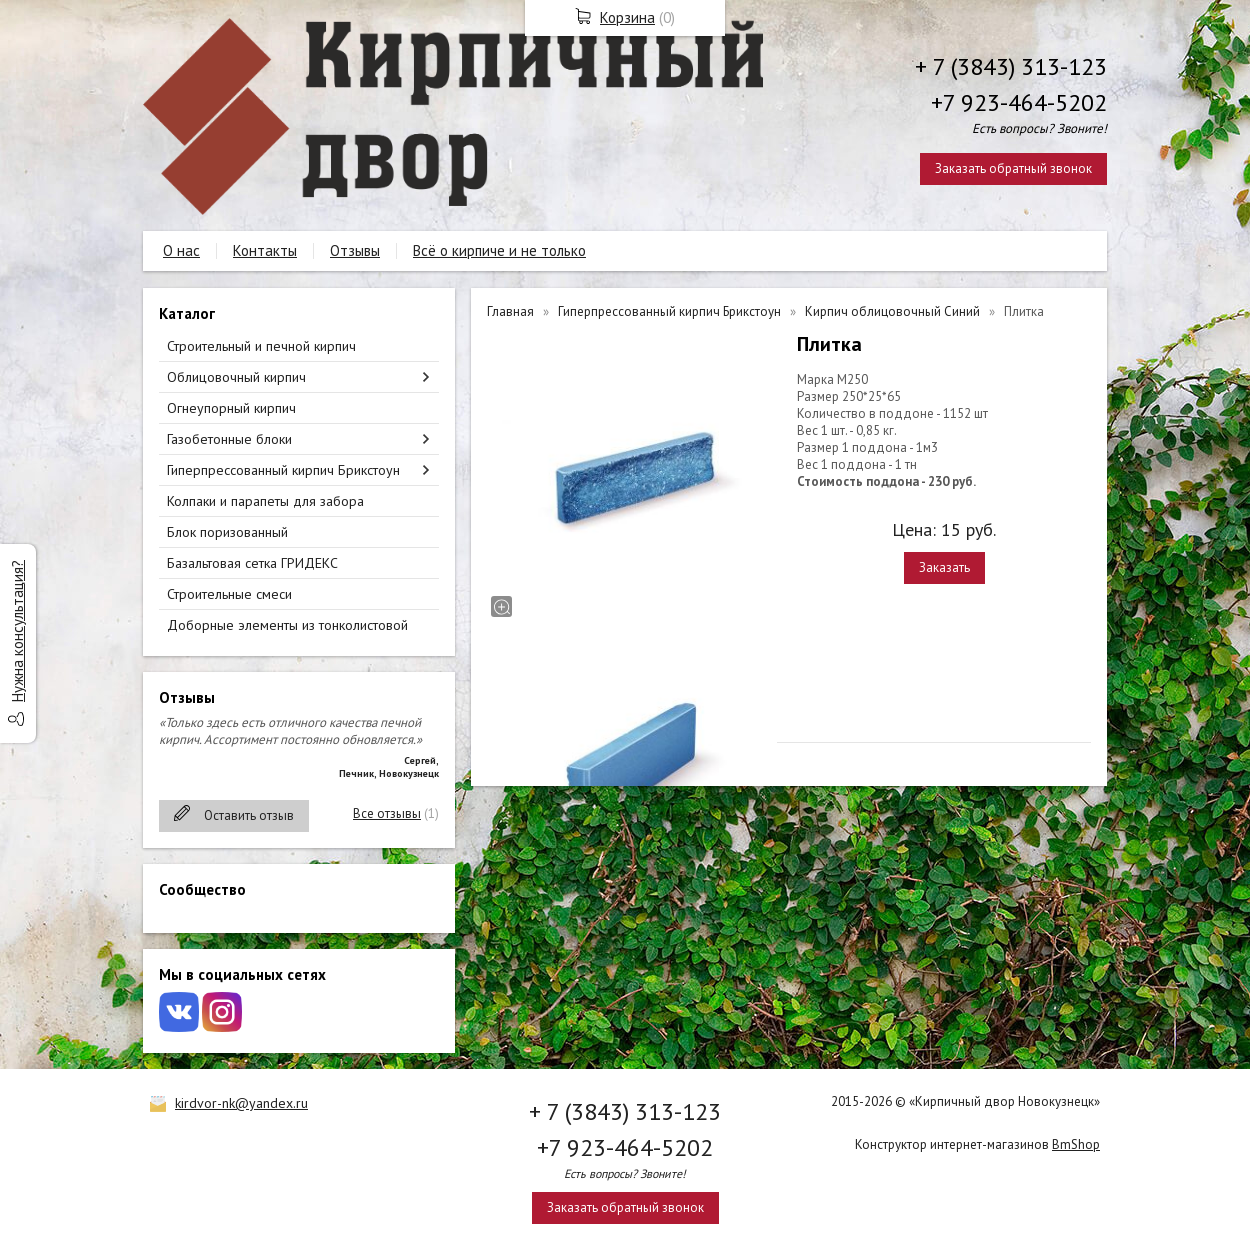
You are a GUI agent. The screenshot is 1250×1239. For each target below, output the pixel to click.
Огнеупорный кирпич (231, 408)
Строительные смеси (229, 594)
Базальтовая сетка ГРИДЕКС (252, 563)
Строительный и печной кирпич (261, 346)
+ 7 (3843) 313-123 (1011, 66)
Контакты (265, 250)
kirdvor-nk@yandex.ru (241, 1103)
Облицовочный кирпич (236, 377)
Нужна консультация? (17, 631)
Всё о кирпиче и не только (499, 250)
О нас (181, 250)
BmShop (1076, 1144)
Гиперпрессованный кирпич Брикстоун (283, 470)
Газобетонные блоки (229, 439)
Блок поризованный (227, 532)
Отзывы (355, 250)
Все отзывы (387, 813)
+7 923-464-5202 (1019, 102)
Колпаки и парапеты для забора (265, 501)
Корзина (627, 17)
